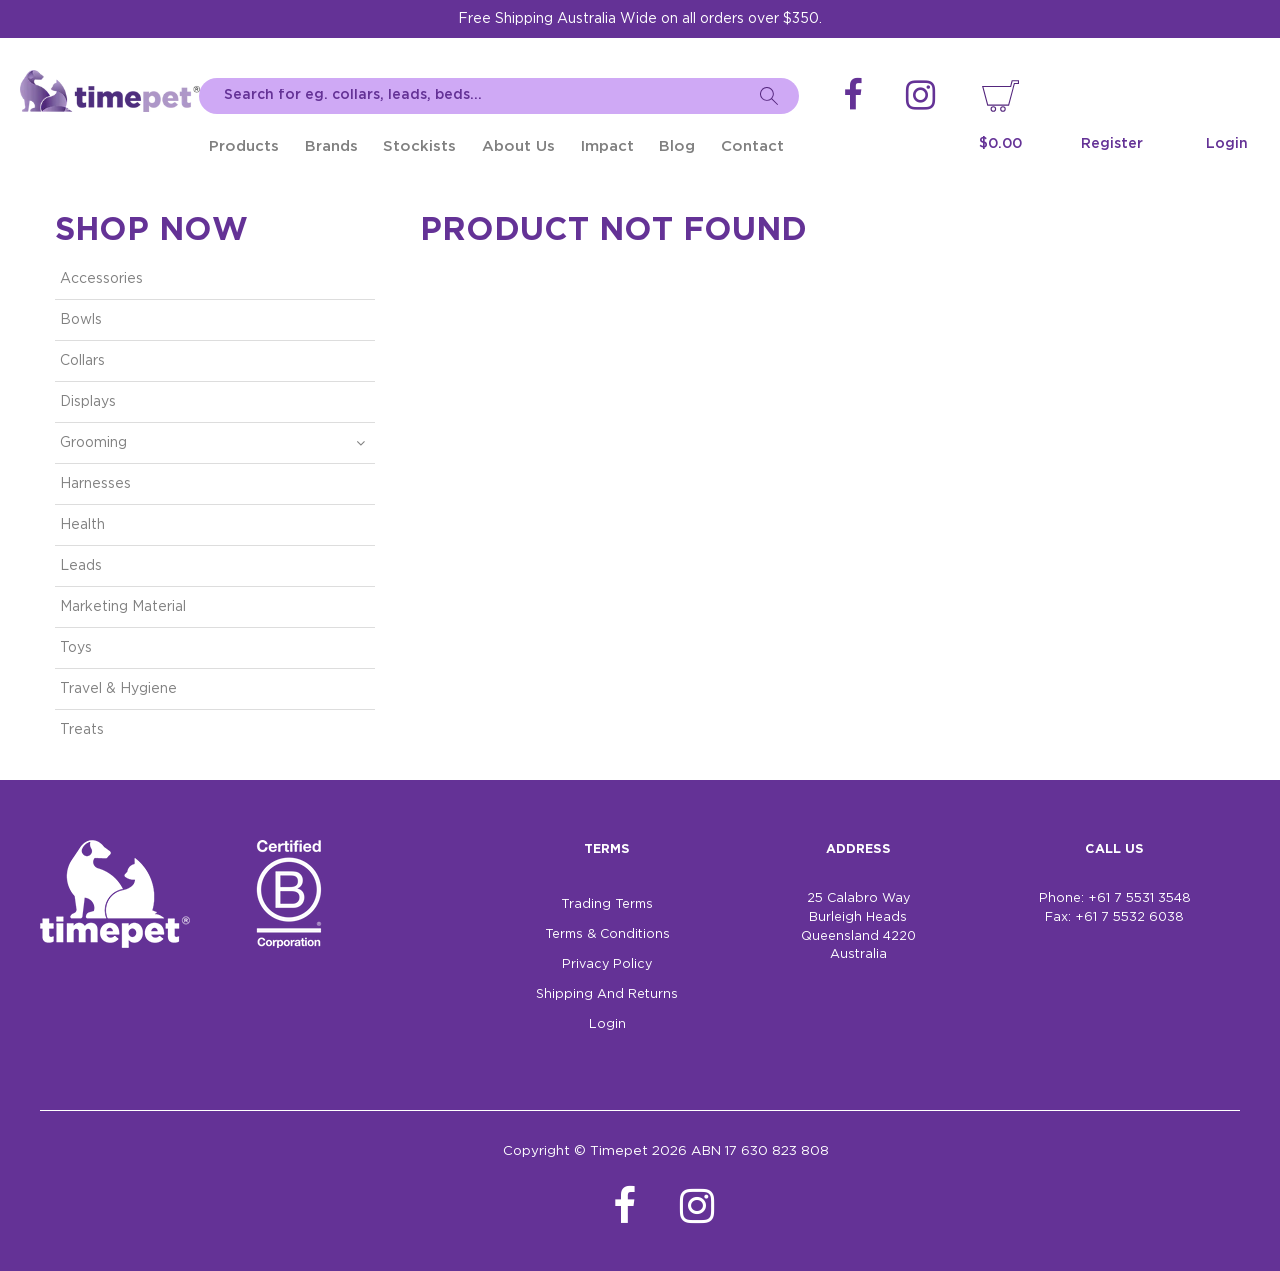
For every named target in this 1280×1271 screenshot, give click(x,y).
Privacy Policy (607, 964)
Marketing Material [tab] (123, 607)
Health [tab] (82, 525)
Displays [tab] (88, 402)
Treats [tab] (82, 730)
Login (1227, 144)
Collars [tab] (82, 361)
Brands (331, 146)
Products (244, 146)
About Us (518, 146)
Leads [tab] (81, 566)
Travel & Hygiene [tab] (118, 689)
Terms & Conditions (607, 934)
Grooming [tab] (93, 443)
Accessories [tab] (101, 279)
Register (1112, 144)
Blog (677, 146)
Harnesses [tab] (95, 484)
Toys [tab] (76, 648)
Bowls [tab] (81, 320)
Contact (752, 146)
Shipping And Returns (607, 994)
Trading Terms (607, 904)
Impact (607, 146)
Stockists (419, 146)
